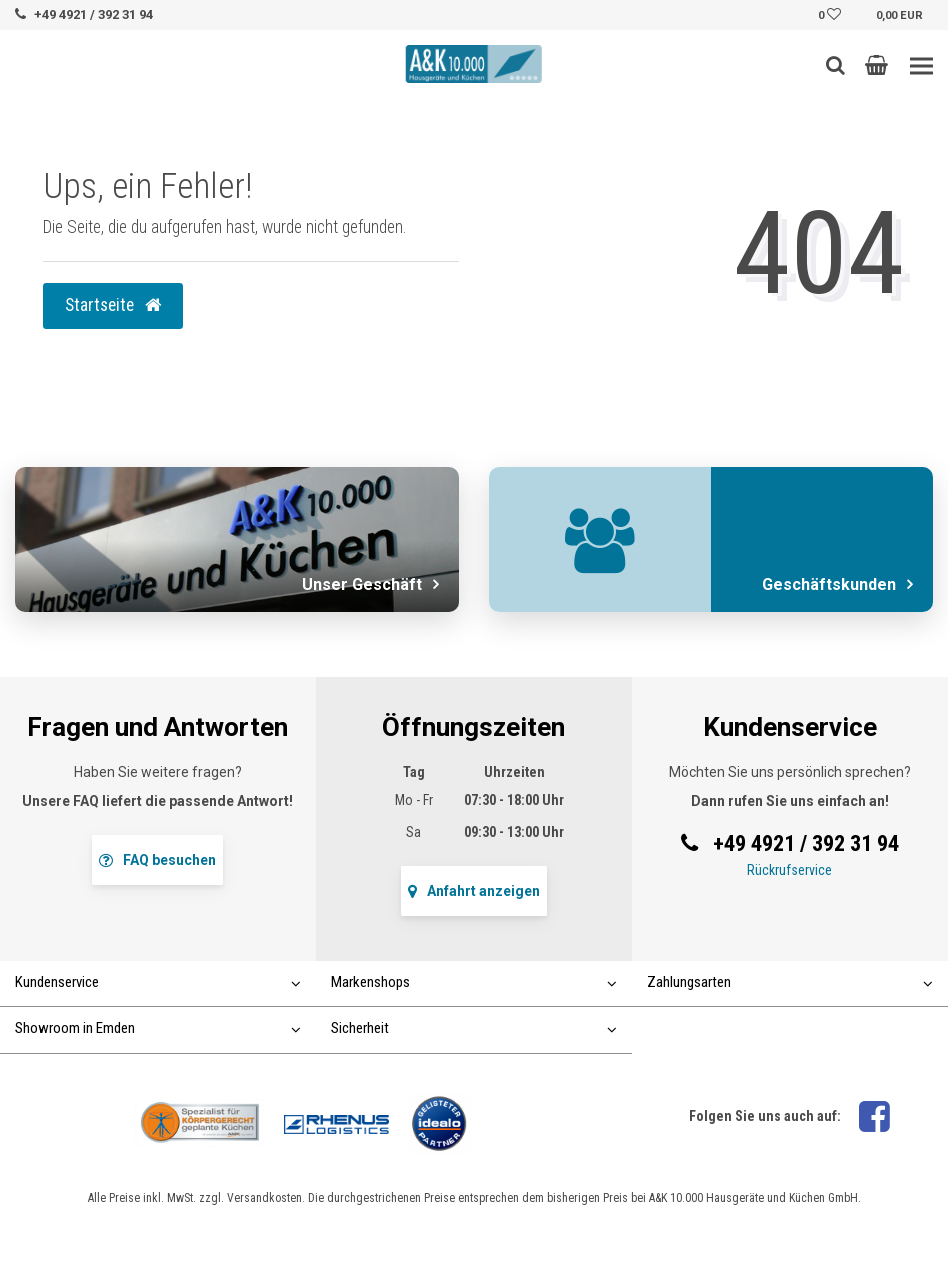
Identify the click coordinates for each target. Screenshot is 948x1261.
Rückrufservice (789, 870)
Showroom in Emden (158, 1028)
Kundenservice (158, 982)
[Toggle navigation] (921, 66)
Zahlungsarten (790, 982)
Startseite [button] (113, 305)
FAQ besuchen (157, 860)
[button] (876, 65)
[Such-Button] (835, 65)
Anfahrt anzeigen (474, 891)
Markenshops (474, 982)
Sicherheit (474, 1028)
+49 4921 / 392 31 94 (93, 14)
